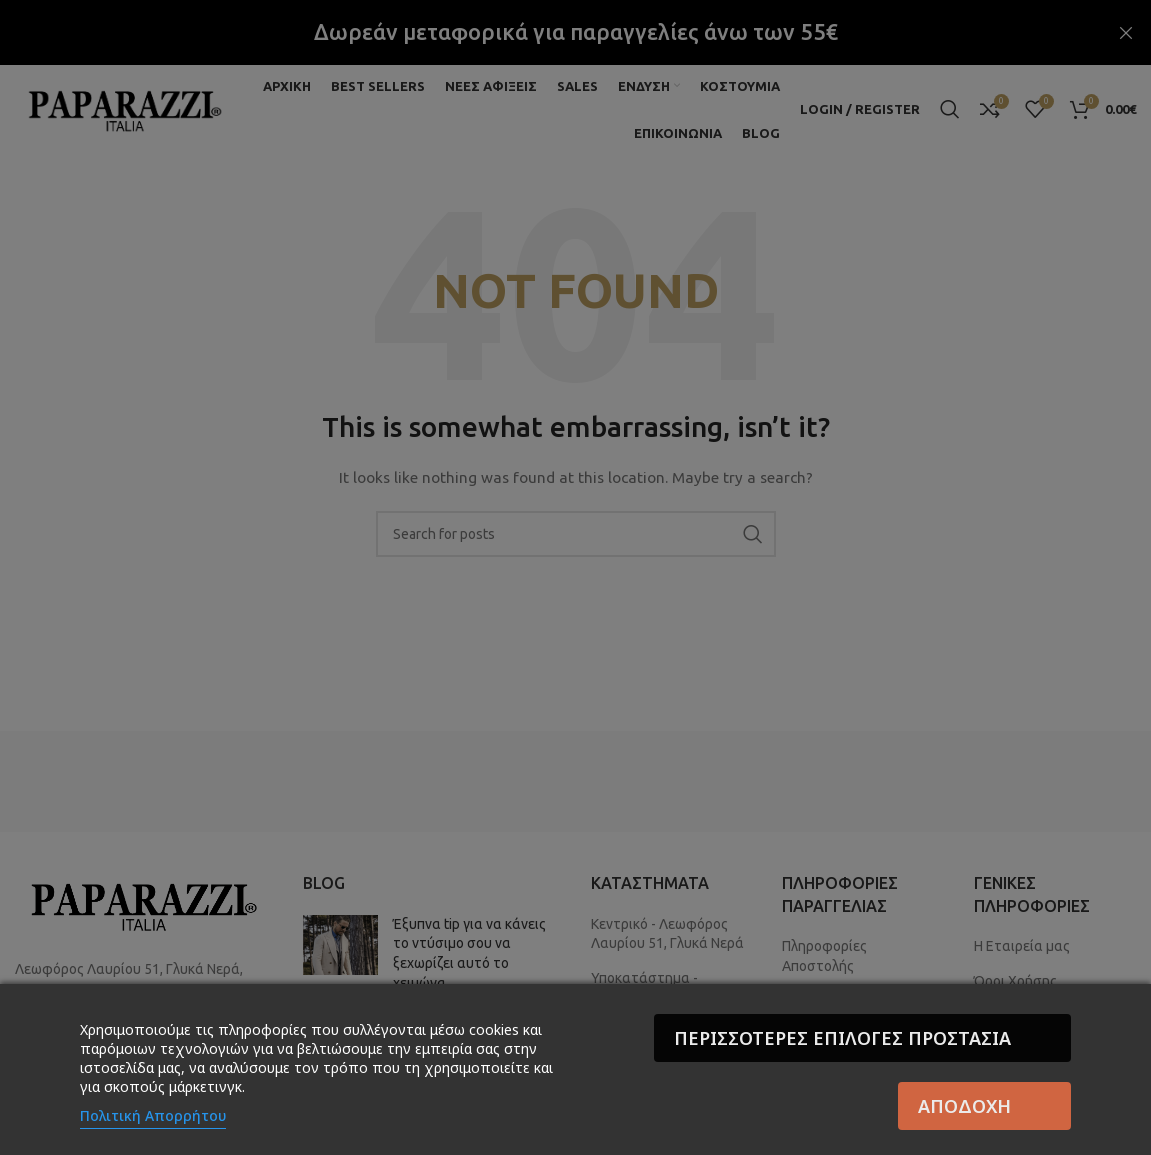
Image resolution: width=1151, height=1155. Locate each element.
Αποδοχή (964, 1106)
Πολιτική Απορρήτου (153, 1115)
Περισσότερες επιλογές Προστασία (842, 1038)
